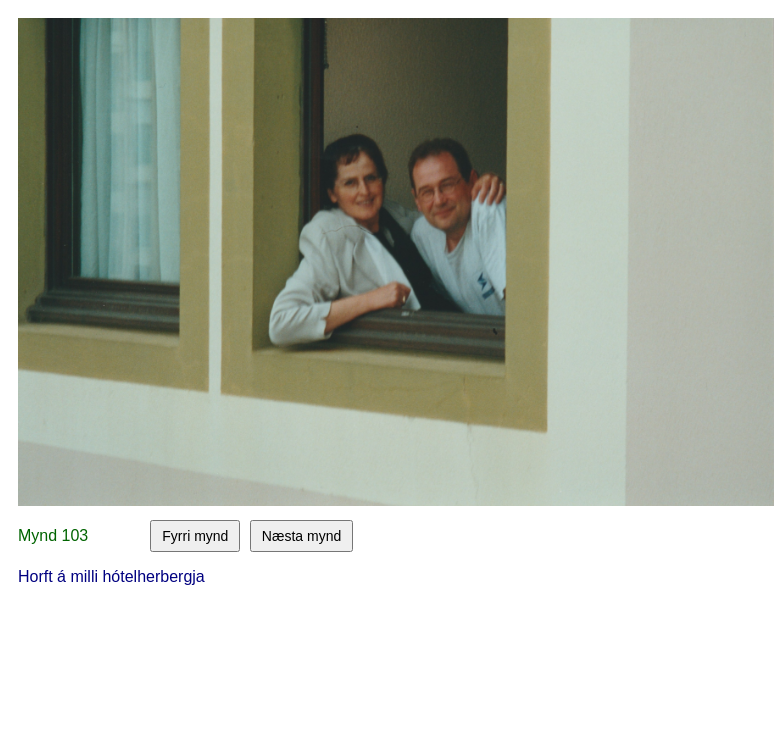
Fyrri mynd (195, 536)
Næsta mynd (301, 536)
